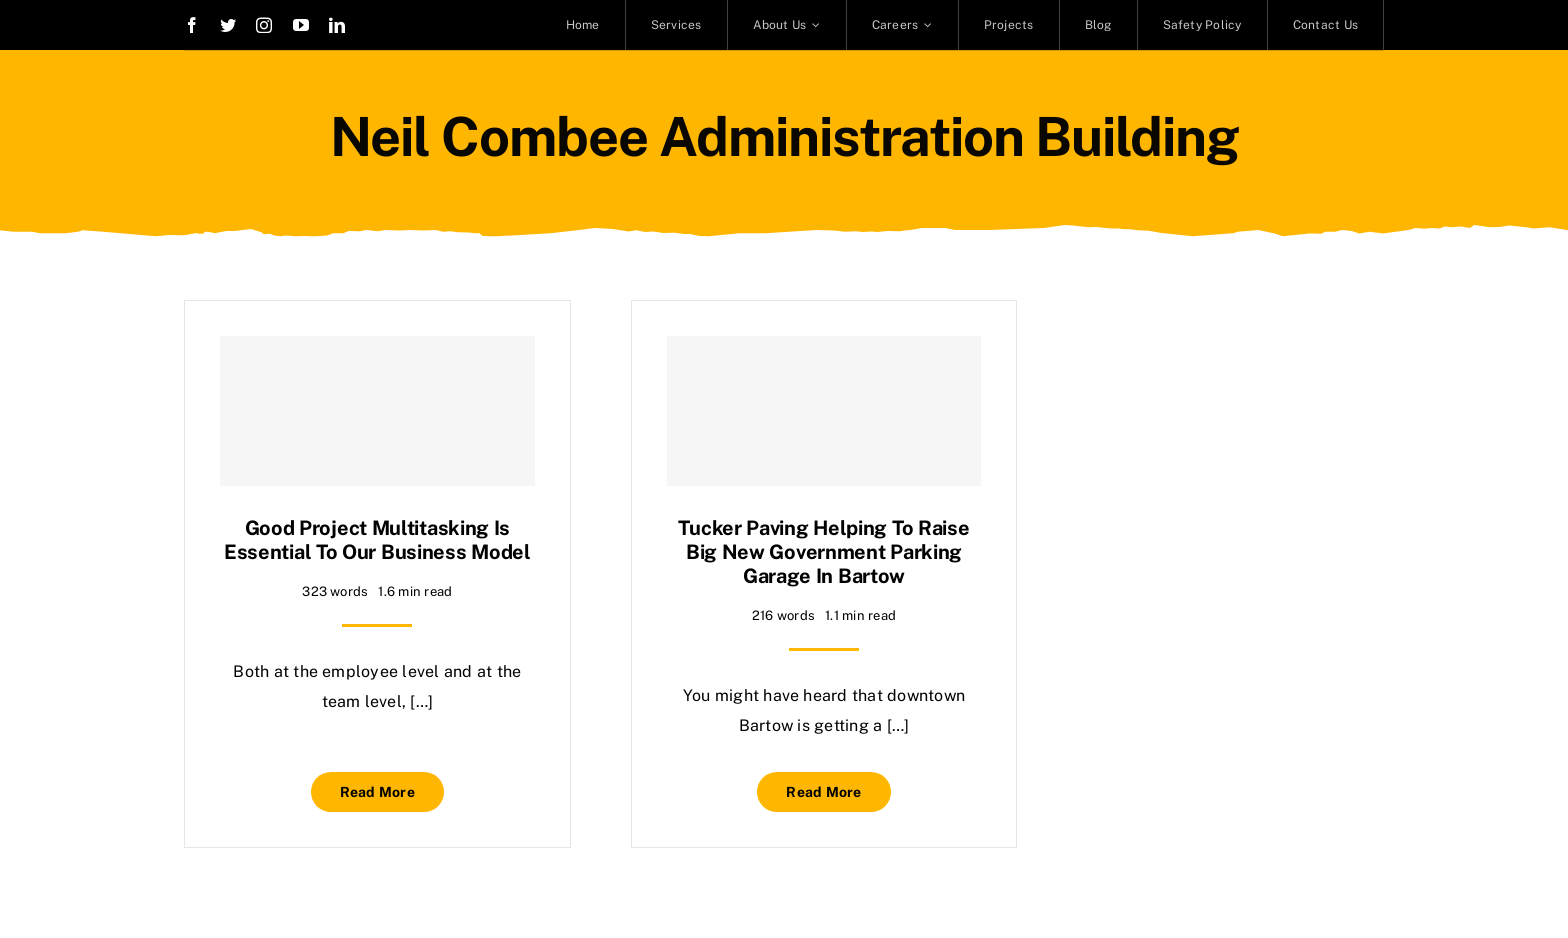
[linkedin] (337, 25)
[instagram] (264, 25)
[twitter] (228, 25)
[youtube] (301, 25)
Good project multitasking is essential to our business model (377, 540)
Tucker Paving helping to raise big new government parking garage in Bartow (823, 552)
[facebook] (192, 25)
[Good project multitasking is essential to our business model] (377, 411)
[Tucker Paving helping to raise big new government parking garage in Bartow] (824, 411)
